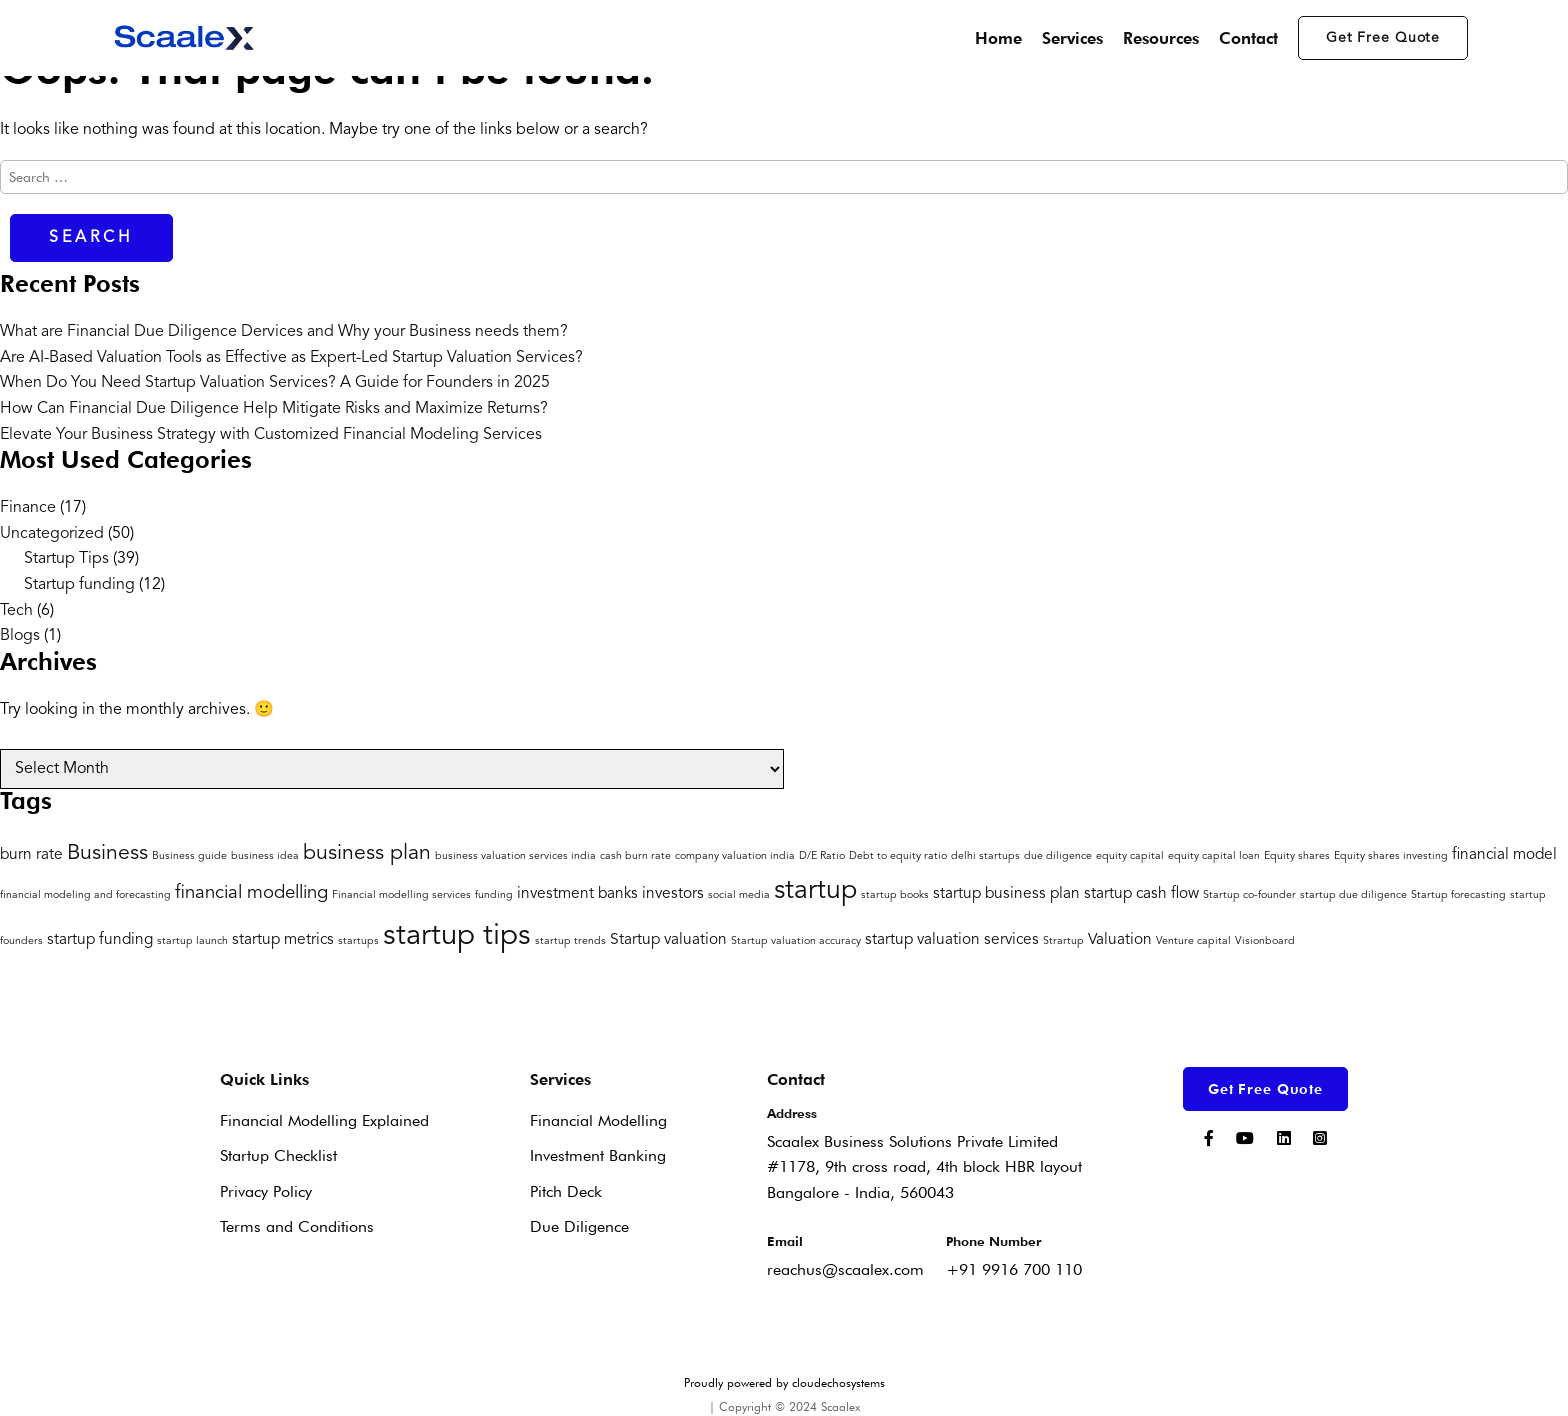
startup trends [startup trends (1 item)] (570, 941)
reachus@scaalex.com (845, 1269)
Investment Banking (598, 1155)
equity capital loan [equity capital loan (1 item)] (1214, 856)
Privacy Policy (266, 1191)
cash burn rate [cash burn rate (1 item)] (635, 856)
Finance (28, 508)
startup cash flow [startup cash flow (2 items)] (1141, 894)
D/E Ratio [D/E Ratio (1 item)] (822, 856)
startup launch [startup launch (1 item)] (192, 941)
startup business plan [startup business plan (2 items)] (1006, 894)
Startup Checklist (278, 1155)
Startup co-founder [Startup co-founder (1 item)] (1249, 895)
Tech (16, 611)
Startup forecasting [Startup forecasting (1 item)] (1458, 895)
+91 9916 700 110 (1014, 1269)
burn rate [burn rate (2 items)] (31, 855)
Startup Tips (66, 559)
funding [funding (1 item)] (494, 895)
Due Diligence (579, 1226)
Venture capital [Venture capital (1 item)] (1193, 941)
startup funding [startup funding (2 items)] (100, 940)
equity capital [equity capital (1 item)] (1130, 856)
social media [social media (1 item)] (739, 895)
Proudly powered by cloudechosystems (784, 1382)
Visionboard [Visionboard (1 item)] (1265, 941)
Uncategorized (52, 534)
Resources (1161, 38)
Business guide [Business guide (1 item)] (189, 856)
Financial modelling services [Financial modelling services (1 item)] (401, 895)
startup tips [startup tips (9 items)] (457, 936)
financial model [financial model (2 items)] (1504, 855)
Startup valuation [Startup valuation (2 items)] (668, 940)
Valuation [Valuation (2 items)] (1120, 940)
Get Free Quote (1383, 38)
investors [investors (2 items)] (673, 894)
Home (998, 38)
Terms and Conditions (297, 1226)
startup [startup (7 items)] (815, 891)
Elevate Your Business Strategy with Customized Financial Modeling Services (271, 435)
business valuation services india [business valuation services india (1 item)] (515, 856)
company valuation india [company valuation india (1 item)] (735, 856)
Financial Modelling (598, 1120)
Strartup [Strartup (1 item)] (1063, 941)
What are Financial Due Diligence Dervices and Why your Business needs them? (284, 332)
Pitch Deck (566, 1191)
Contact (1248, 38)
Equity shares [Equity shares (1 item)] (1297, 856)
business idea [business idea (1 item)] (265, 856)
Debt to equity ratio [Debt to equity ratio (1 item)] (898, 856)
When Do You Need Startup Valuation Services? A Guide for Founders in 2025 (275, 383)
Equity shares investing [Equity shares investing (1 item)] (1391, 856)
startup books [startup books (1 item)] (895, 895)
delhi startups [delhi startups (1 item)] (985, 856)
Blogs (20, 636)
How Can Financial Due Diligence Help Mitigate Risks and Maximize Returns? (274, 409)
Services (1072, 38)
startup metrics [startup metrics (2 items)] (283, 940)
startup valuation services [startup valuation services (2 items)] (952, 940)
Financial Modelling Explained (324, 1120)
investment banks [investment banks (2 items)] (577, 894)
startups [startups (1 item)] (358, 941)
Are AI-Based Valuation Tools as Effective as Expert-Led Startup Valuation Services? (291, 358)
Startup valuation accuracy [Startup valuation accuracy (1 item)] (796, 941)
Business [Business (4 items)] (107, 853)
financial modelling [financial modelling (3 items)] (251, 893)
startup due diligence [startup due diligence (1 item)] (1353, 895)
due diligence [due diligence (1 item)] (1058, 856)
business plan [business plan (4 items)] (367, 853)
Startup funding (79, 585)
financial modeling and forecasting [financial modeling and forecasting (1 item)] (85, 895)
